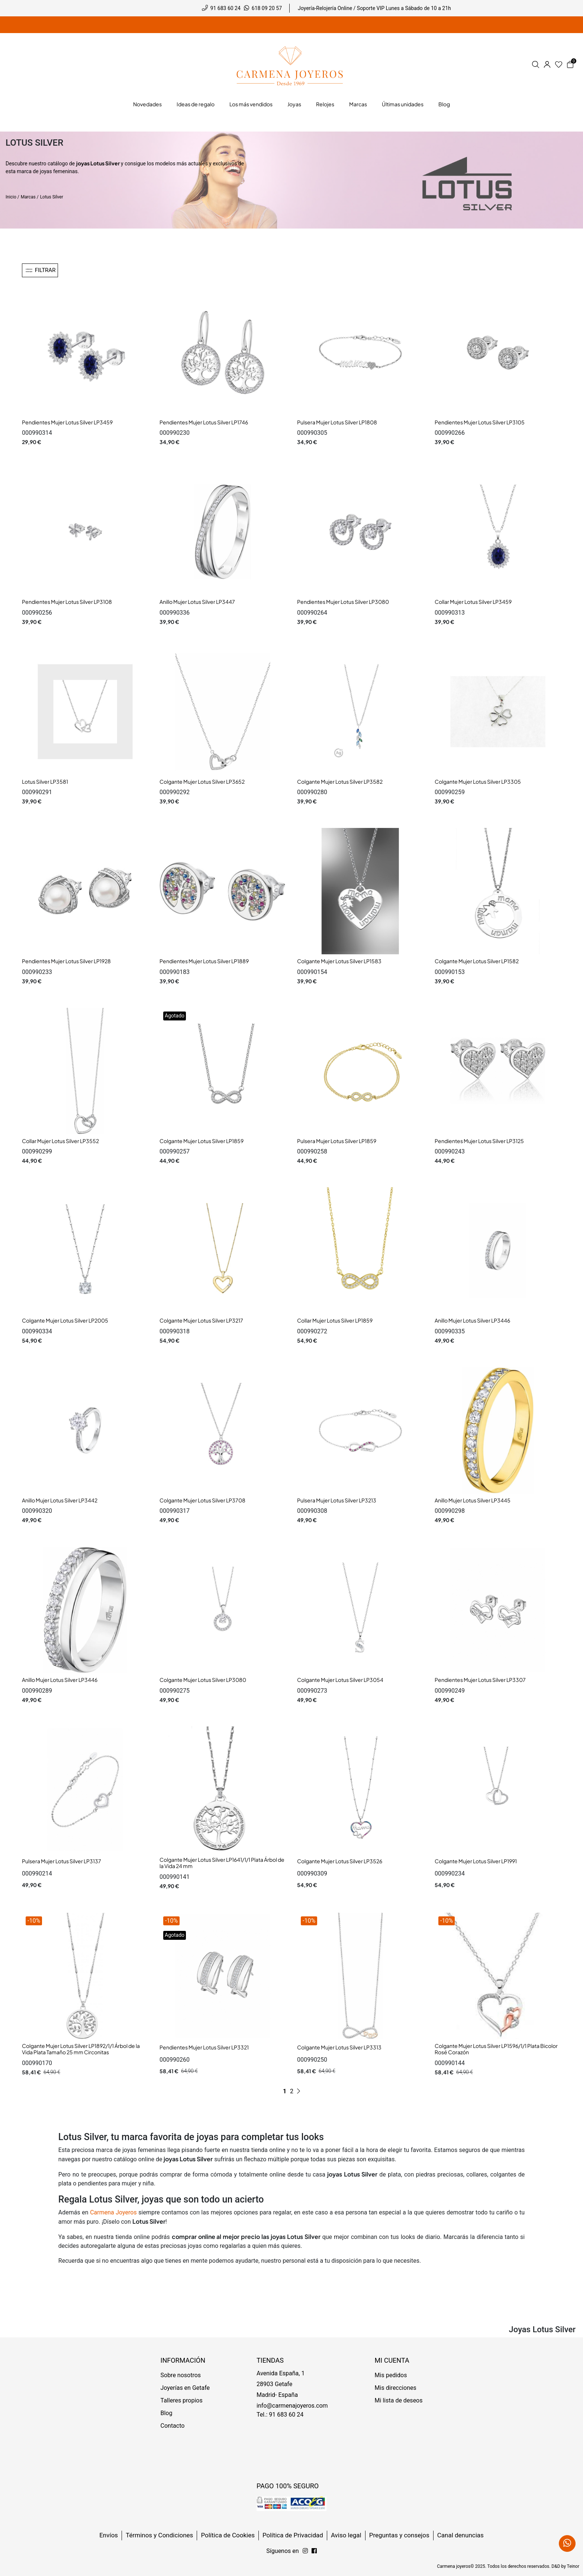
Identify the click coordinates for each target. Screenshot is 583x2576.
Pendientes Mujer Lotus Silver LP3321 (204, 2047)
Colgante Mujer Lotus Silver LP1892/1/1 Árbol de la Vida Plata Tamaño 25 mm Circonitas (81, 2049)
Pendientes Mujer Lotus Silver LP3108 (67, 601)
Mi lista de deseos (399, 2400)
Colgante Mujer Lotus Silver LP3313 (339, 2047)
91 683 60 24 (225, 8)
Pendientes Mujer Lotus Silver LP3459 (67, 422)
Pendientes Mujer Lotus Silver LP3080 (343, 601)
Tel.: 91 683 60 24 (280, 2414)
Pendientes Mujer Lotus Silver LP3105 (480, 422)
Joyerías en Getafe (185, 2387)
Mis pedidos (391, 2375)
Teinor (573, 2566)
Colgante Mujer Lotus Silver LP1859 (202, 1140)
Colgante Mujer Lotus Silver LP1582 (477, 961)
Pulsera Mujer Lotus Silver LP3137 (61, 1861)
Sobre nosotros (181, 2375)
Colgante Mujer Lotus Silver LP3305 (478, 781)
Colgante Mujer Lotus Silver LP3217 (201, 1320)
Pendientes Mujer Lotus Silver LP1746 (204, 422)
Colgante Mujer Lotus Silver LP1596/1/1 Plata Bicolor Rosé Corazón (496, 2049)
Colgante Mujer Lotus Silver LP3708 (202, 1500)
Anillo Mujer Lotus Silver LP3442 (59, 1500)
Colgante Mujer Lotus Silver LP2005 (65, 1320)
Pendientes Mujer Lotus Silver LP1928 (66, 961)
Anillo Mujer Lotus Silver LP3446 (472, 1320)
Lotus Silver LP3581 (45, 781)
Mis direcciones (395, 2387)
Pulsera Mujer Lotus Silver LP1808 (337, 422)
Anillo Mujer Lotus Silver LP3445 (472, 1500)
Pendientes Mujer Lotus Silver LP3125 (479, 1140)
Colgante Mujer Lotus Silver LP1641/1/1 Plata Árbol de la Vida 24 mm (222, 1863)
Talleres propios (182, 2400)
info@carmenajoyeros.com (292, 2405)
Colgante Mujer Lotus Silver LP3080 (203, 1679)
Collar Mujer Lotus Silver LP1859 (335, 1320)
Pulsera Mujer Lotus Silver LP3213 (336, 1500)
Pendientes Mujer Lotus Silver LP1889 (204, 961)
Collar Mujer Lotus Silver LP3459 (473, 601)
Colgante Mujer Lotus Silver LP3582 (340, 781)
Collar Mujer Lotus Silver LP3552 (60, 1140)
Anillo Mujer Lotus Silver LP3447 (197, 601)
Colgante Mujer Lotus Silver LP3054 (340, 1679)
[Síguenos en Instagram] (314, 2551)
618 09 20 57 (267, 8)
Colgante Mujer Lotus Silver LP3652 (202, 781)
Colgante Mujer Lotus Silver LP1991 (476, 1861)
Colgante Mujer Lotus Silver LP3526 (339, 1861)
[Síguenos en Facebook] (305, 2551)
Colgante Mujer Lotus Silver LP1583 (339, 961)
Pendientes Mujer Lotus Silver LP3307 (480, 1679)
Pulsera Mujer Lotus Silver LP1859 (336, 1140)
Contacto (173, 2425)
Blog (167, 2413)
